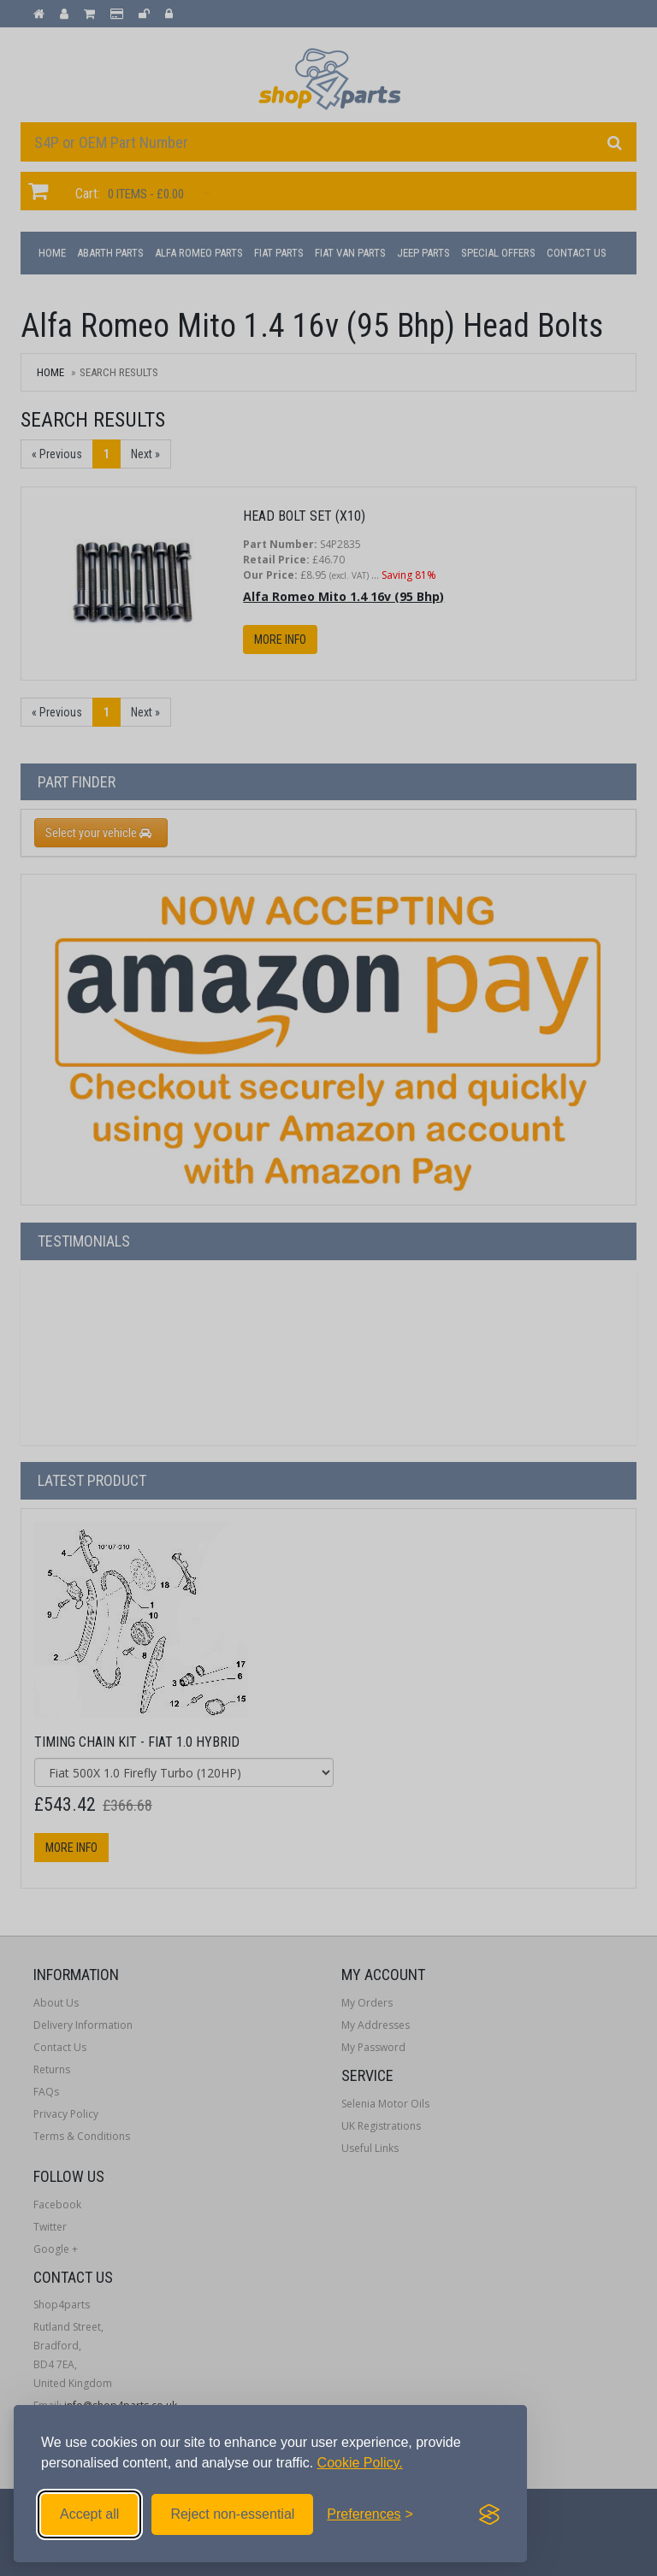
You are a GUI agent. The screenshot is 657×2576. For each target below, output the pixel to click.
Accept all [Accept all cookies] (89, 2514)
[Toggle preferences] (370, 2514)
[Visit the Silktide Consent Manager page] (489, 2514)
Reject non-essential (232, 2514)
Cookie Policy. (360, 2462)
